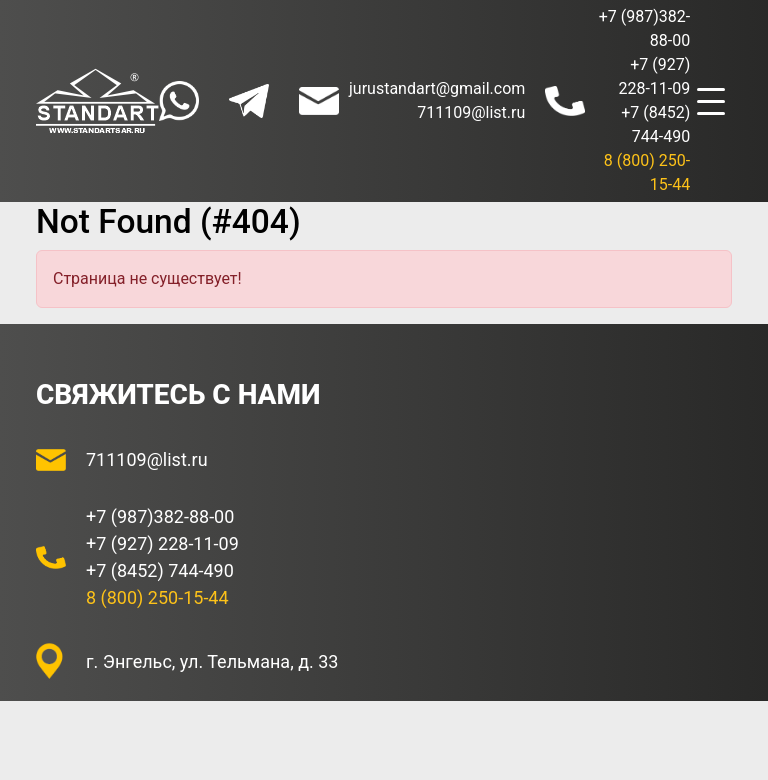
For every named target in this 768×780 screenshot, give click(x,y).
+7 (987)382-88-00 (160, 516)
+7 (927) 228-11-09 (162, 543)
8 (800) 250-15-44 (157, 597)
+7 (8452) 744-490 (160, 570)
